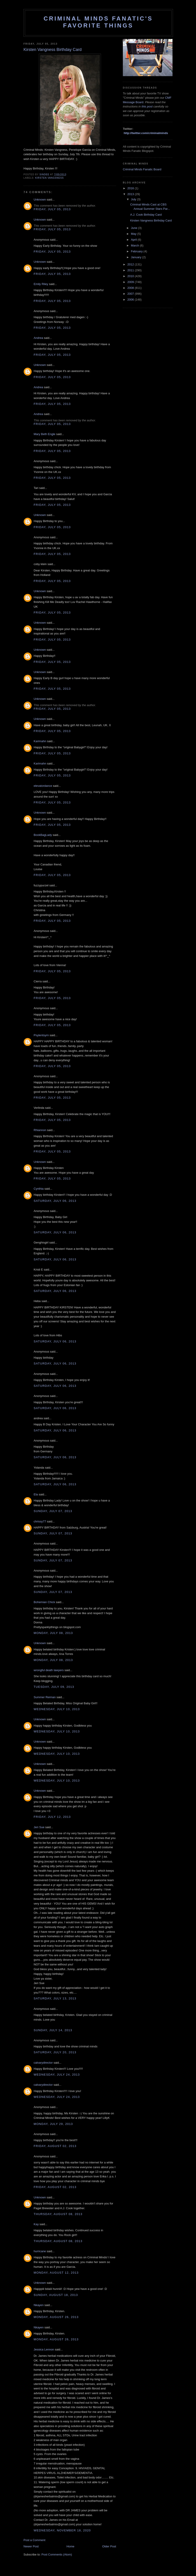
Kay (36, 2224)
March (135, 245)
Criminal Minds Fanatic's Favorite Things (98, 22)
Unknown (40, 199)
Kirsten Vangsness (49, 178)
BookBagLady (43, 835)
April (134, 239)
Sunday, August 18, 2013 (56, 2295)
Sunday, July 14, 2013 (53, 2030)
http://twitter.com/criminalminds (146, 133)
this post (147, 106)
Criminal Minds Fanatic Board (142, 169)
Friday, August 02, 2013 (55, 2146)
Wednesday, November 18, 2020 (62, 2530)
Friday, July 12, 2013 (52, 1816)
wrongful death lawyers (49, 1670)
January (136, 257)
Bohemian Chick (44, 1602)
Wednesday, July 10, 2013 (57, 1709)
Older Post (109, 2546)
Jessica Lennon (44, 2349)
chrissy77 (40, 1521)
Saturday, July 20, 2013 (55, 2052)
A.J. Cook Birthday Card (145, 214)
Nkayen (39, 2305)
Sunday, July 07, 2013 (53, 1511)
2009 (131, 282)
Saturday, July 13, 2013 (55, 1998)
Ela (36, 1494)
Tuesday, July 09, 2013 (54, 1686)
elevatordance (43, 785)
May (134, 233)
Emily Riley (41, 284)
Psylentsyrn (41, 1035)
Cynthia (39, 1188)
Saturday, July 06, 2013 (55, 1200)
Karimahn (40, 741)
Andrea (38, 338)
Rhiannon (40, 1130)
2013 (131, 194)
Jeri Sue (39, 1827)
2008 (131, 288)
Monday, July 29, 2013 (53, 2124)
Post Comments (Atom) (57, 2554)
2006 (131, 299)
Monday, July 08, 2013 (53, 1633)
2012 (131, 264)
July (134, 199)
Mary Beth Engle (44, 434)
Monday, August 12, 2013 (56, 2272)
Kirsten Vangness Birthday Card (151, 220)
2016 (131, 188)
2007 (131, 293)
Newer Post (31, 2546)
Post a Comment (34, 2540)
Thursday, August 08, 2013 (58, 2214)
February (137, 251)
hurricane (40, 2251)
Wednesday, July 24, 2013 (57, 2074)
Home (71, 2546)
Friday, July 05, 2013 (52, 209)
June (134, 228)
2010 (131, 276)
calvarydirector (43, 2062)
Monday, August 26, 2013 (56, 2317)
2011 (131, 270)
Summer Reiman (45, 1697)
